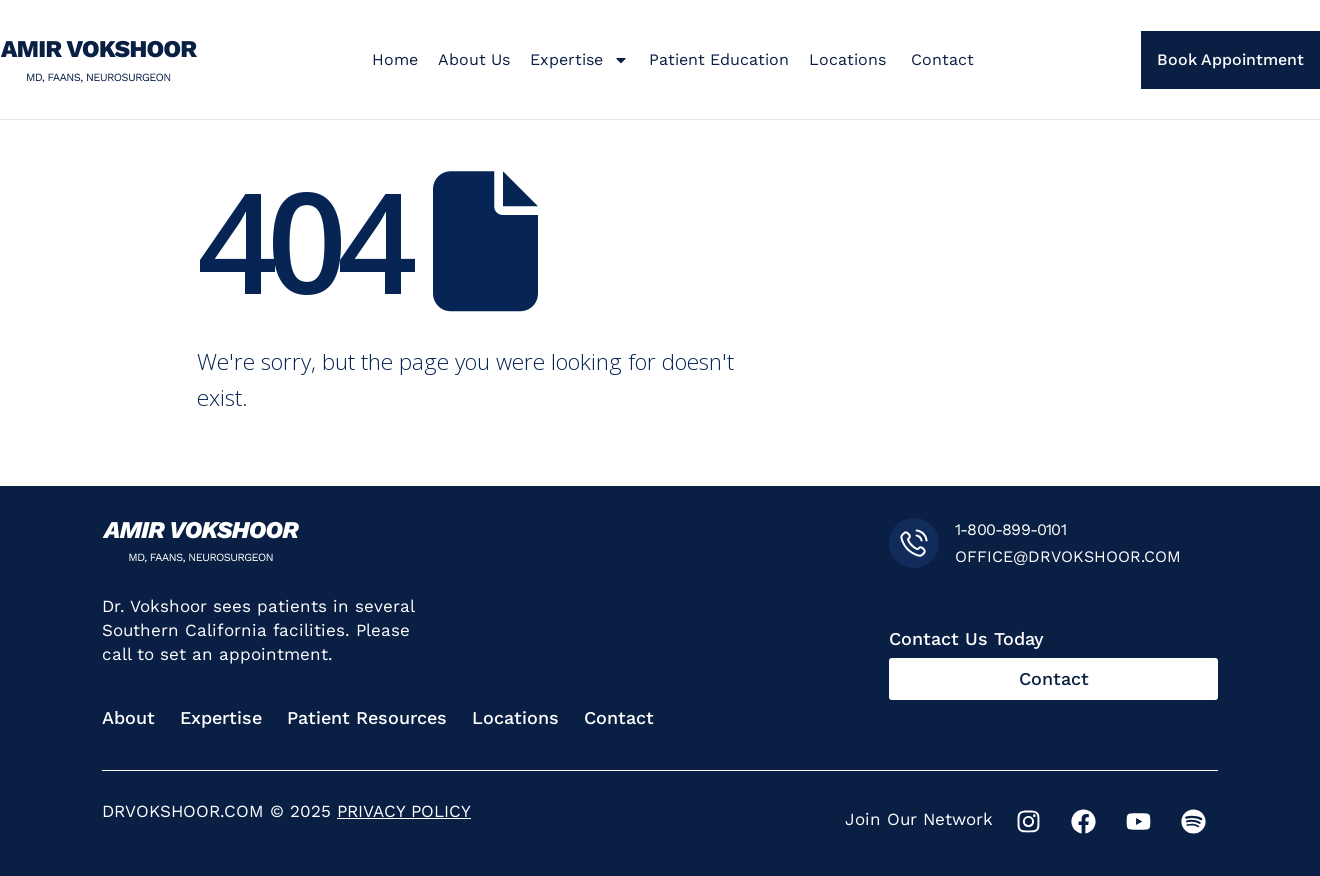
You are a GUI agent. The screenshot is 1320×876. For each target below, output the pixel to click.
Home (395, 59)
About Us (474, 59)
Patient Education (719, 59)
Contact (942, 59)
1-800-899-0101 (1010, 529)
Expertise (579, 60)
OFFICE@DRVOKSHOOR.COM (1068, 556)
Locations (850, 59)
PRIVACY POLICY (404, 811)
